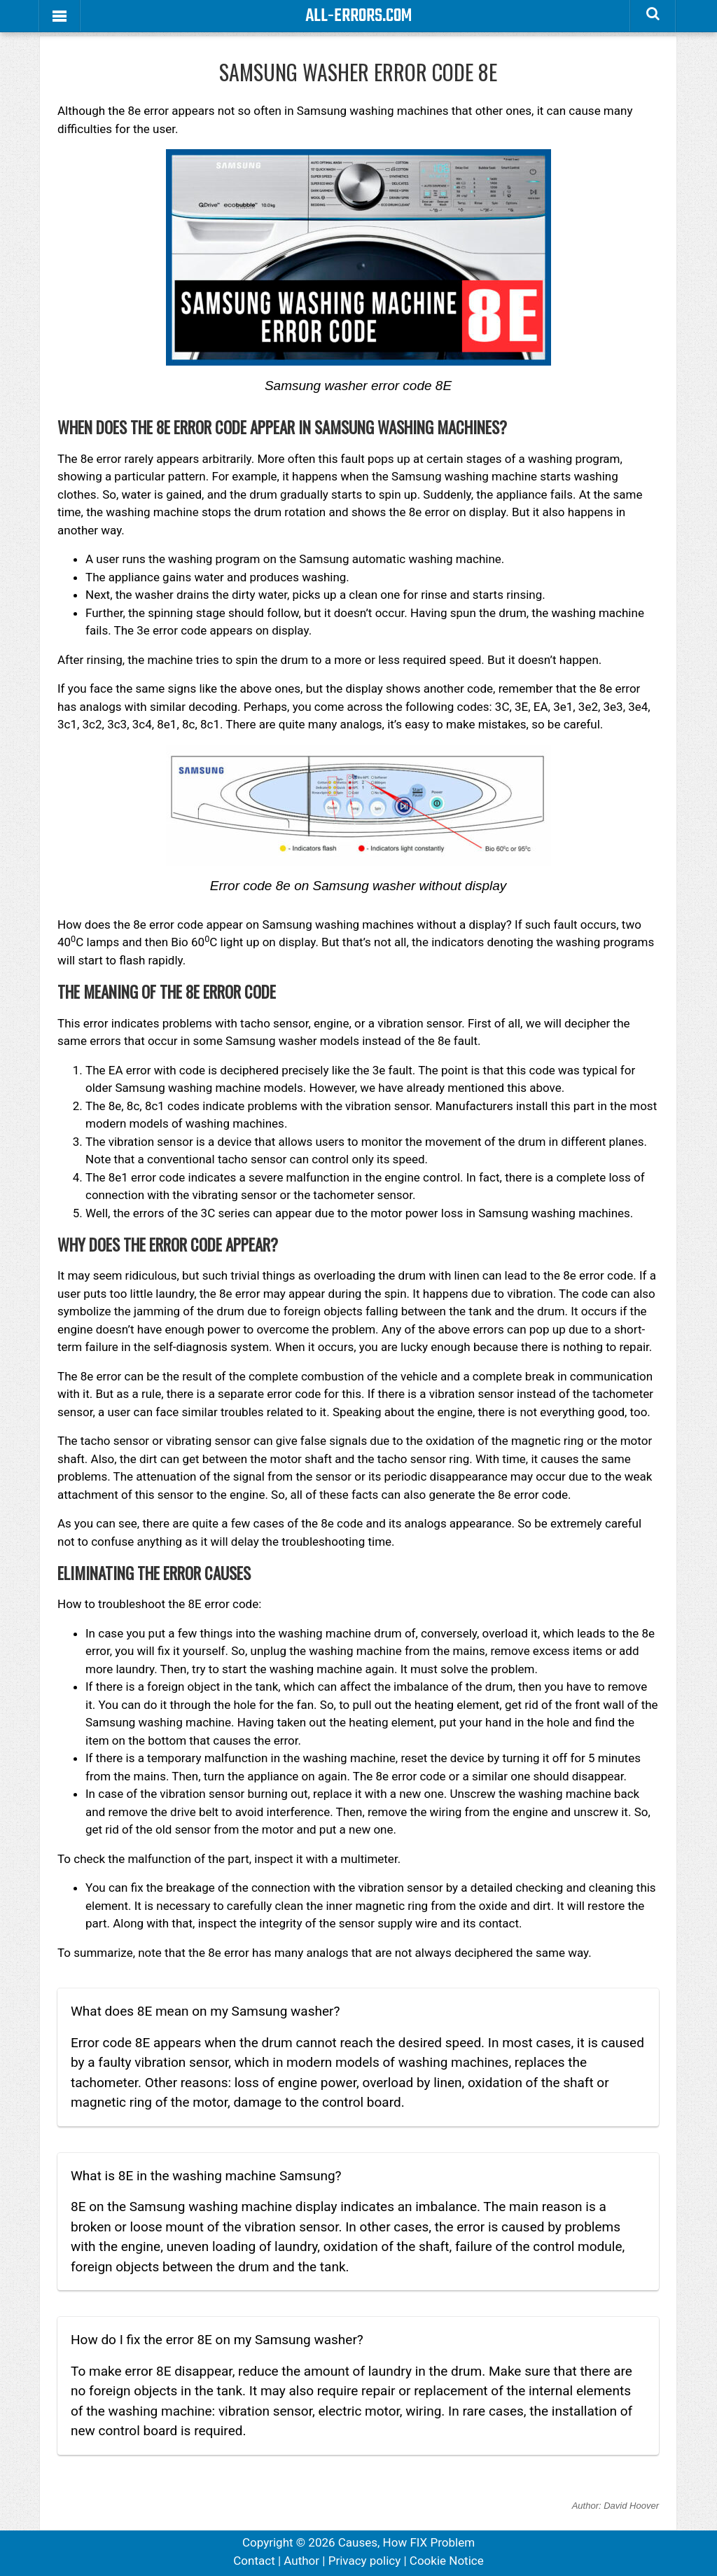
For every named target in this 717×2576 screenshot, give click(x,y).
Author (301, 2561)
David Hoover (631, 2505)
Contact (253, 2561)
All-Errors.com (358, 16)
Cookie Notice (447, 2561)
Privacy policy (364, 2561)
